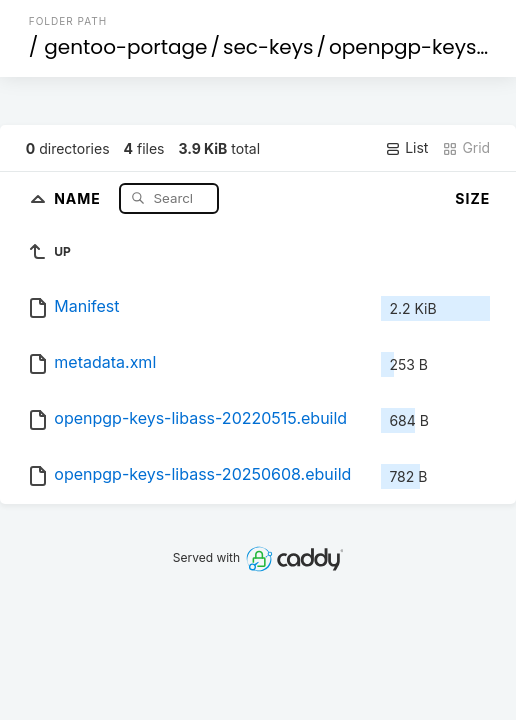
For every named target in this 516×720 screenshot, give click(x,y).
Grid (466, 148)
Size (472, 198)
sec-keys (268, 47)
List (406, 148)
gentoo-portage (125, 47)
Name (79, 197)
